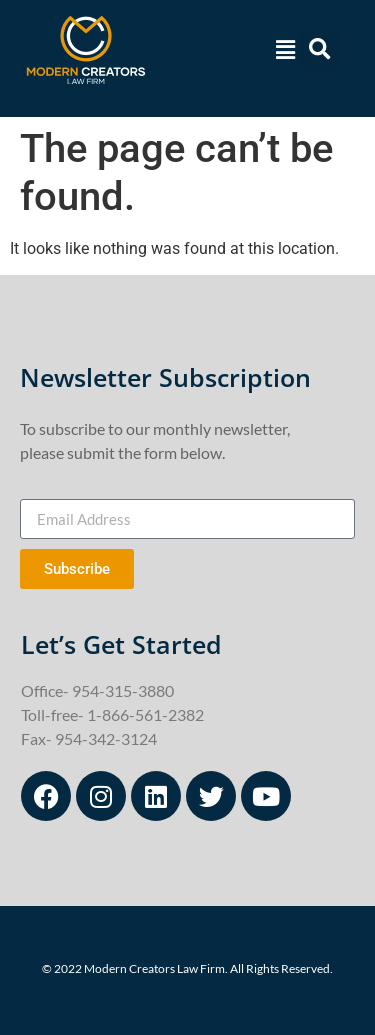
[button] (283, 50)
